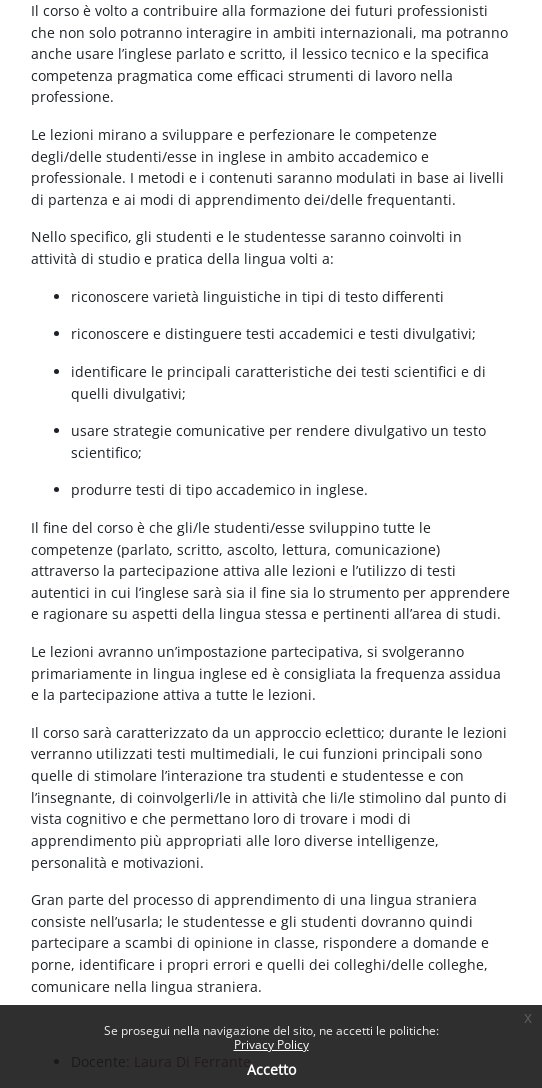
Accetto (271, 1069)
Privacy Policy (271, 1044)
